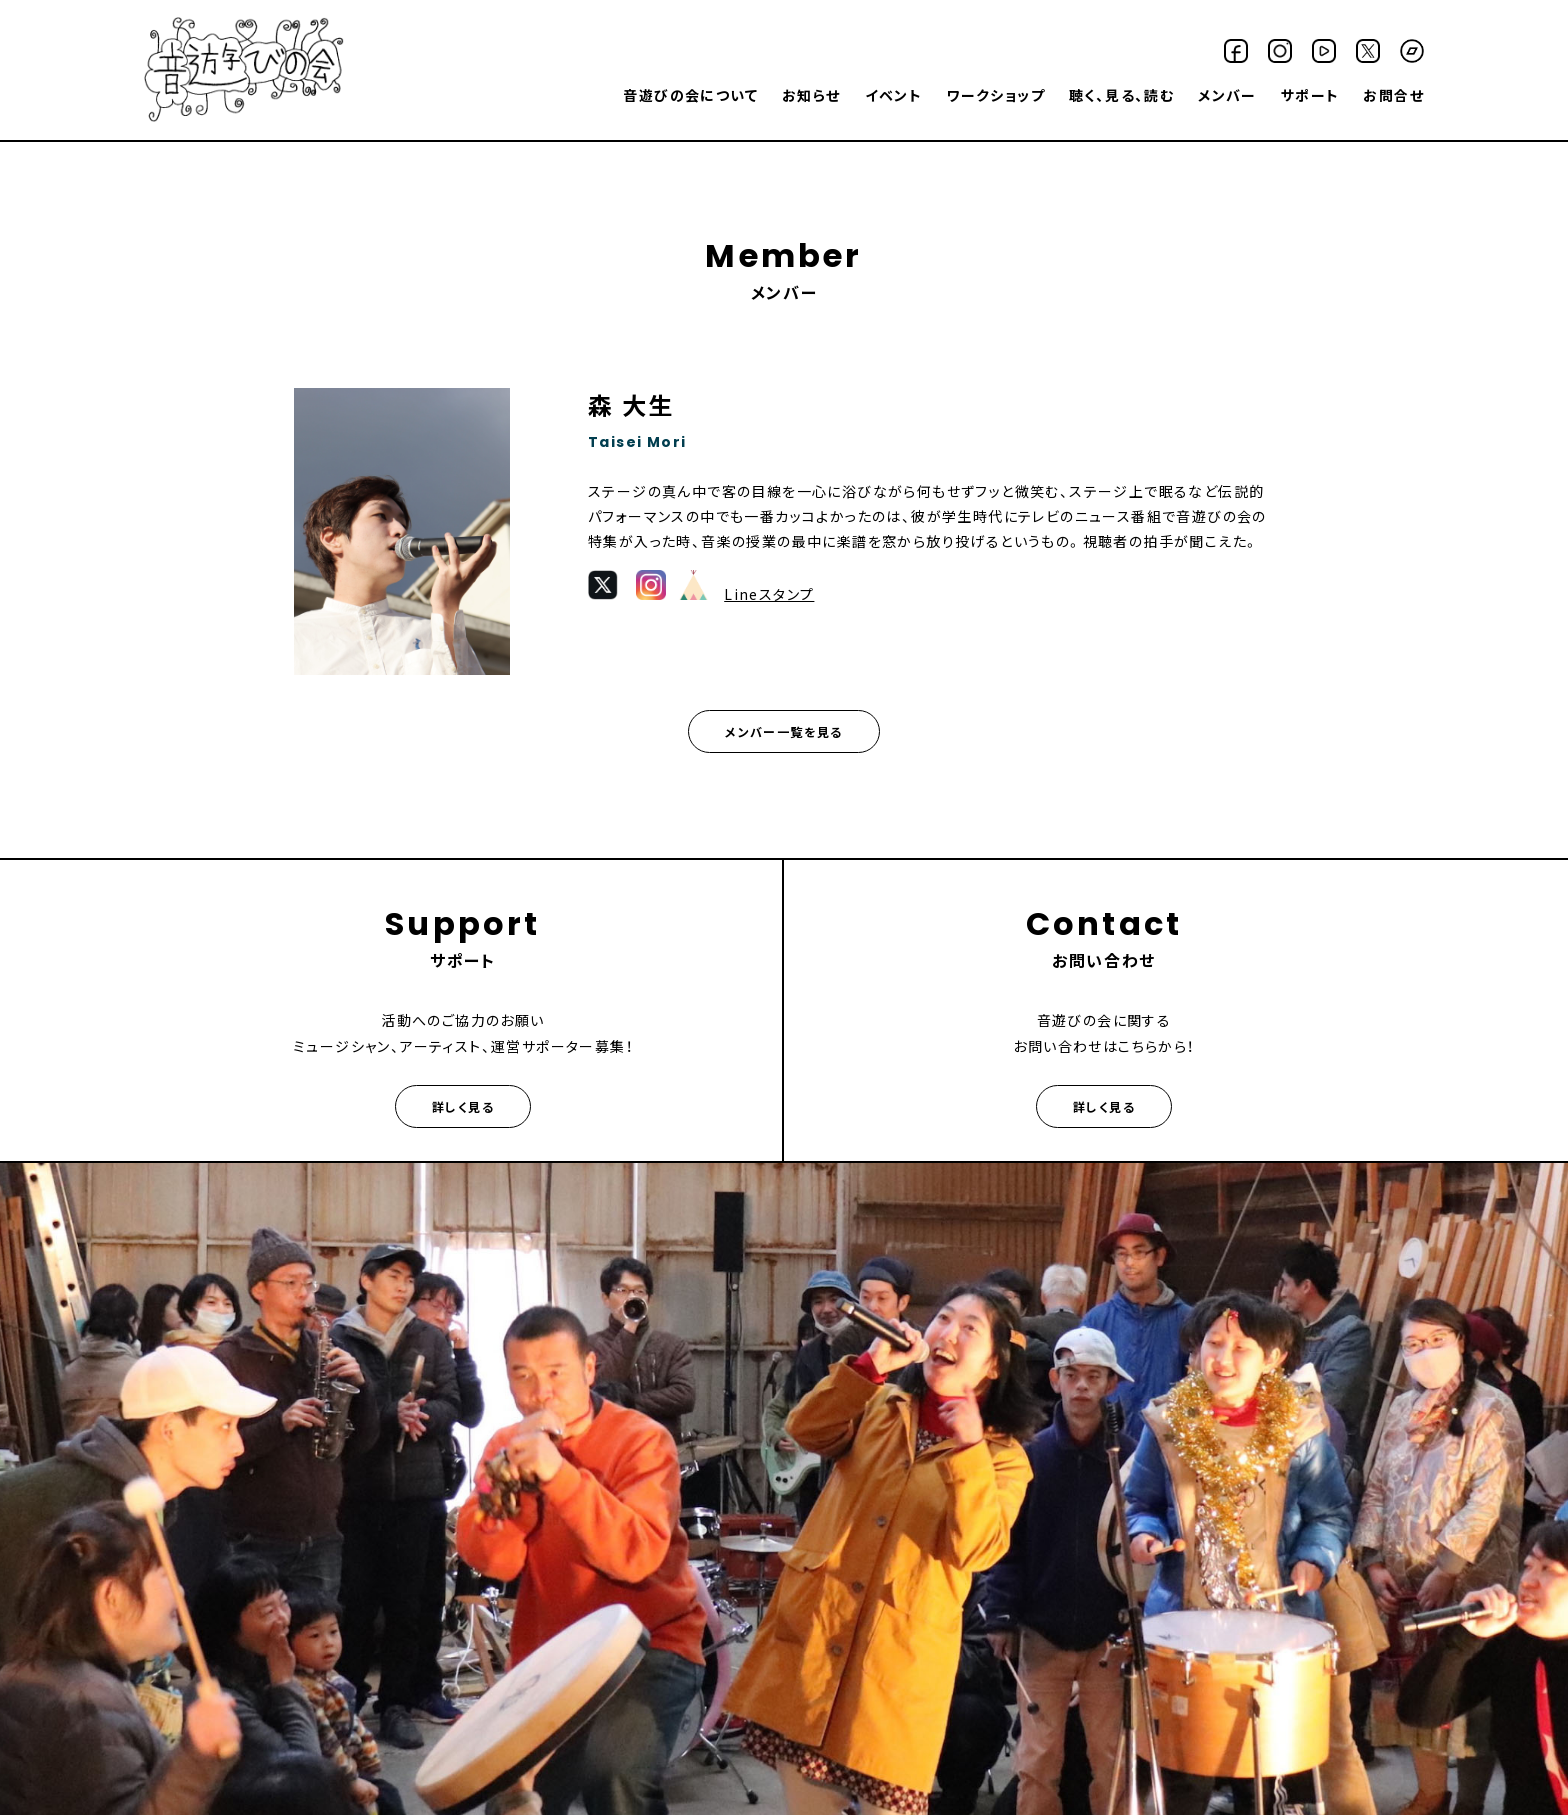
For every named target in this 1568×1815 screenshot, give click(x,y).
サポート (1310, 95)
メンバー (1227, 95)
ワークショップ (995, 95)
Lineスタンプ (769, 594)
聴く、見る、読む (1121, 95)
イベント (894, 95)
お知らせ (811, 95)
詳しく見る (463, 1106)
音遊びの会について (690, 95)
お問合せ (1393, 95)
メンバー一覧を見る (784, 731)
